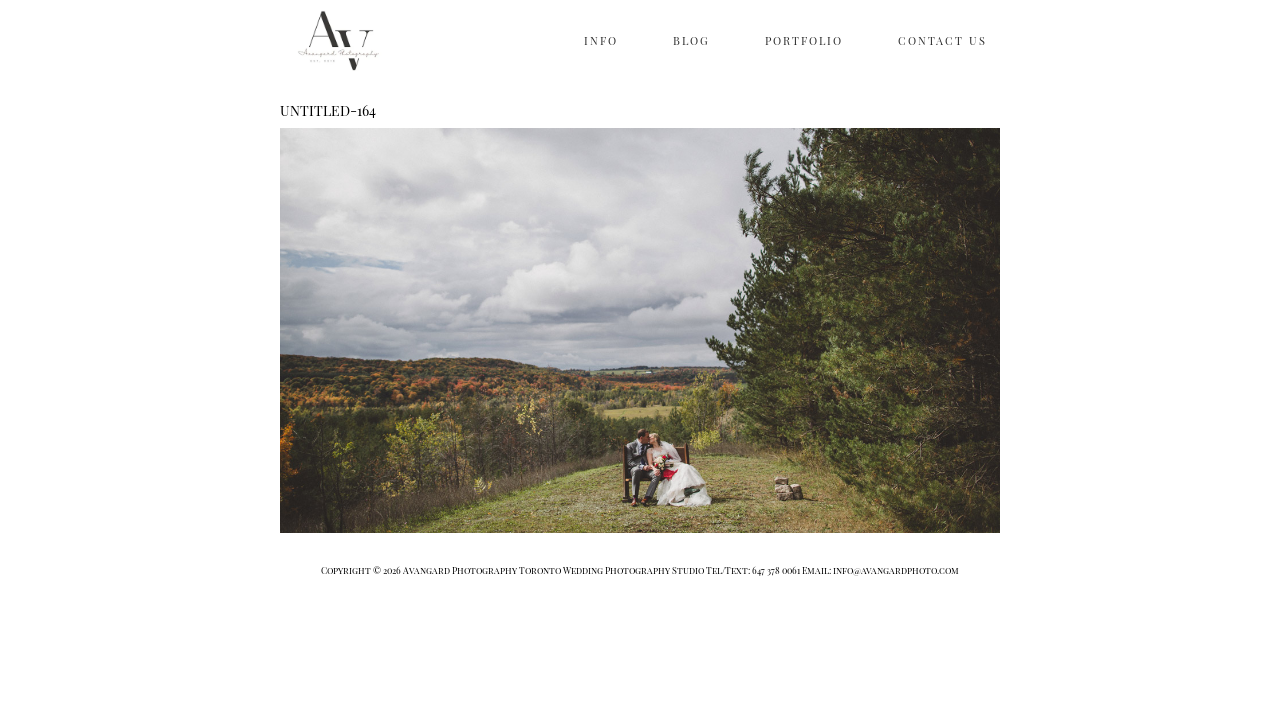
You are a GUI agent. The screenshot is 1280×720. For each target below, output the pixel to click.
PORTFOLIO (804, 40)
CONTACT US (942, 40)
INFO (601, 40)
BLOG (691, 40)
